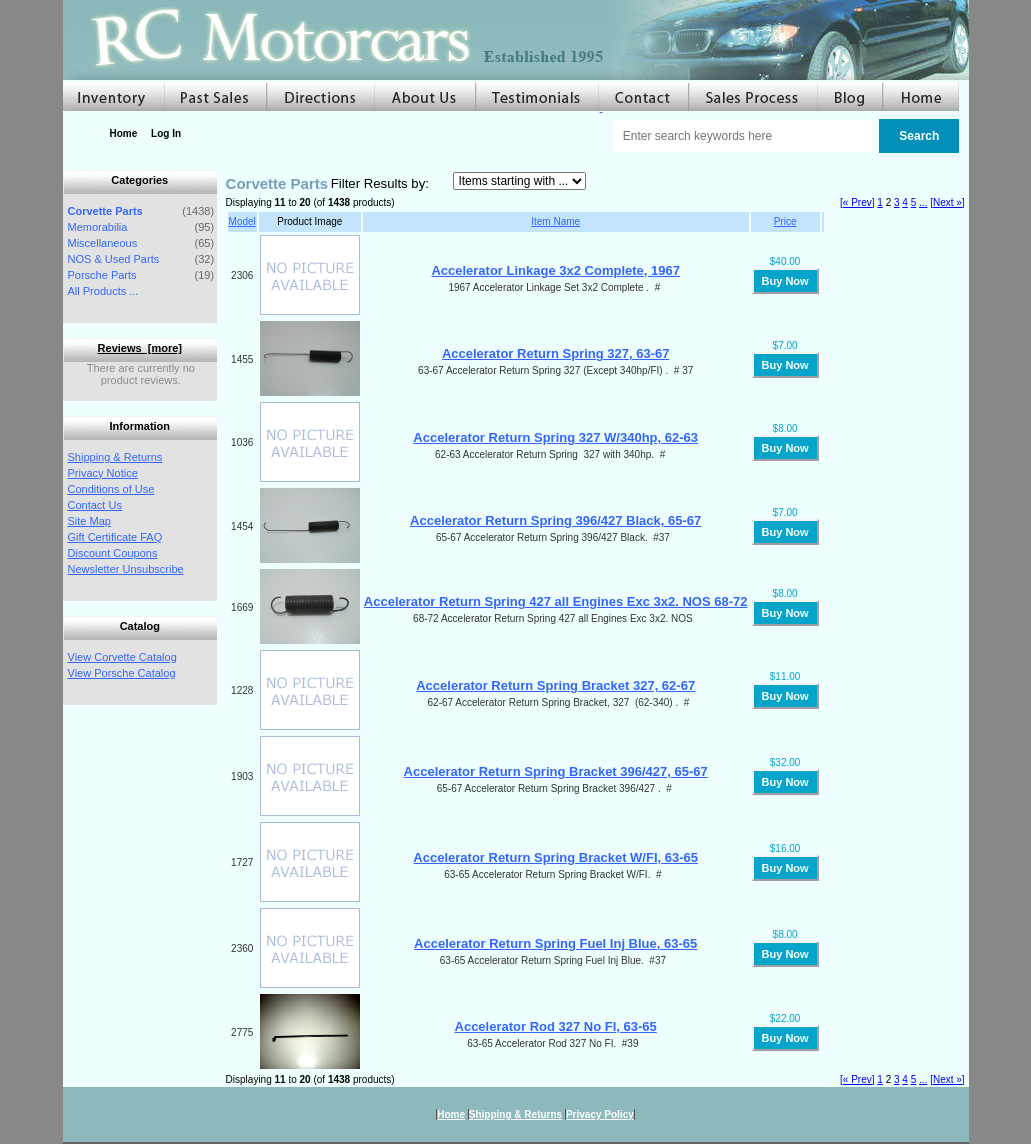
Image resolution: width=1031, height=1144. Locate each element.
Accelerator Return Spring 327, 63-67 (556, 353)
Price (785, 221)
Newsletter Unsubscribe (126, 569)
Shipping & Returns (115, 457)
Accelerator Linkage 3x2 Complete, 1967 (555, 270)
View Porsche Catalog (122, 673)
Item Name (555, 221)
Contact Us (95, 505)
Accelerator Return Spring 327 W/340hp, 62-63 (555, 437)
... (923, 202)
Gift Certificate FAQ (115, 537)
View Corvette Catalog (122, 657)
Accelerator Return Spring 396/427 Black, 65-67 (555, 520)
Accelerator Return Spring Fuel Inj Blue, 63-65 (555, 943)
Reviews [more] (140, 348)
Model (242, 221)
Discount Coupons (113, 553)
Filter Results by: (380, 183)
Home (124, 133)
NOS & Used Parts (114, 259)
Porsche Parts (102, 275)
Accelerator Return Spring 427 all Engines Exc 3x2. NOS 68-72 (556, 601)
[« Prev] (857, 202)
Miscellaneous (103, 243)
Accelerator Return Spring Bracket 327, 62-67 (555, 685)
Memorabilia (98, 227)
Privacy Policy (600, 1114)
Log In (166, 133)
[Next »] (947, 202)
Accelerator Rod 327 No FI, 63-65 (556, 1026)
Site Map (89, 521)
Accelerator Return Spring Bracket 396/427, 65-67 (556, 771)
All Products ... (103, 291)
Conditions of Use (111, 489)
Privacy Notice (103, 473)
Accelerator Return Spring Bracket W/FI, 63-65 (555, 857)
